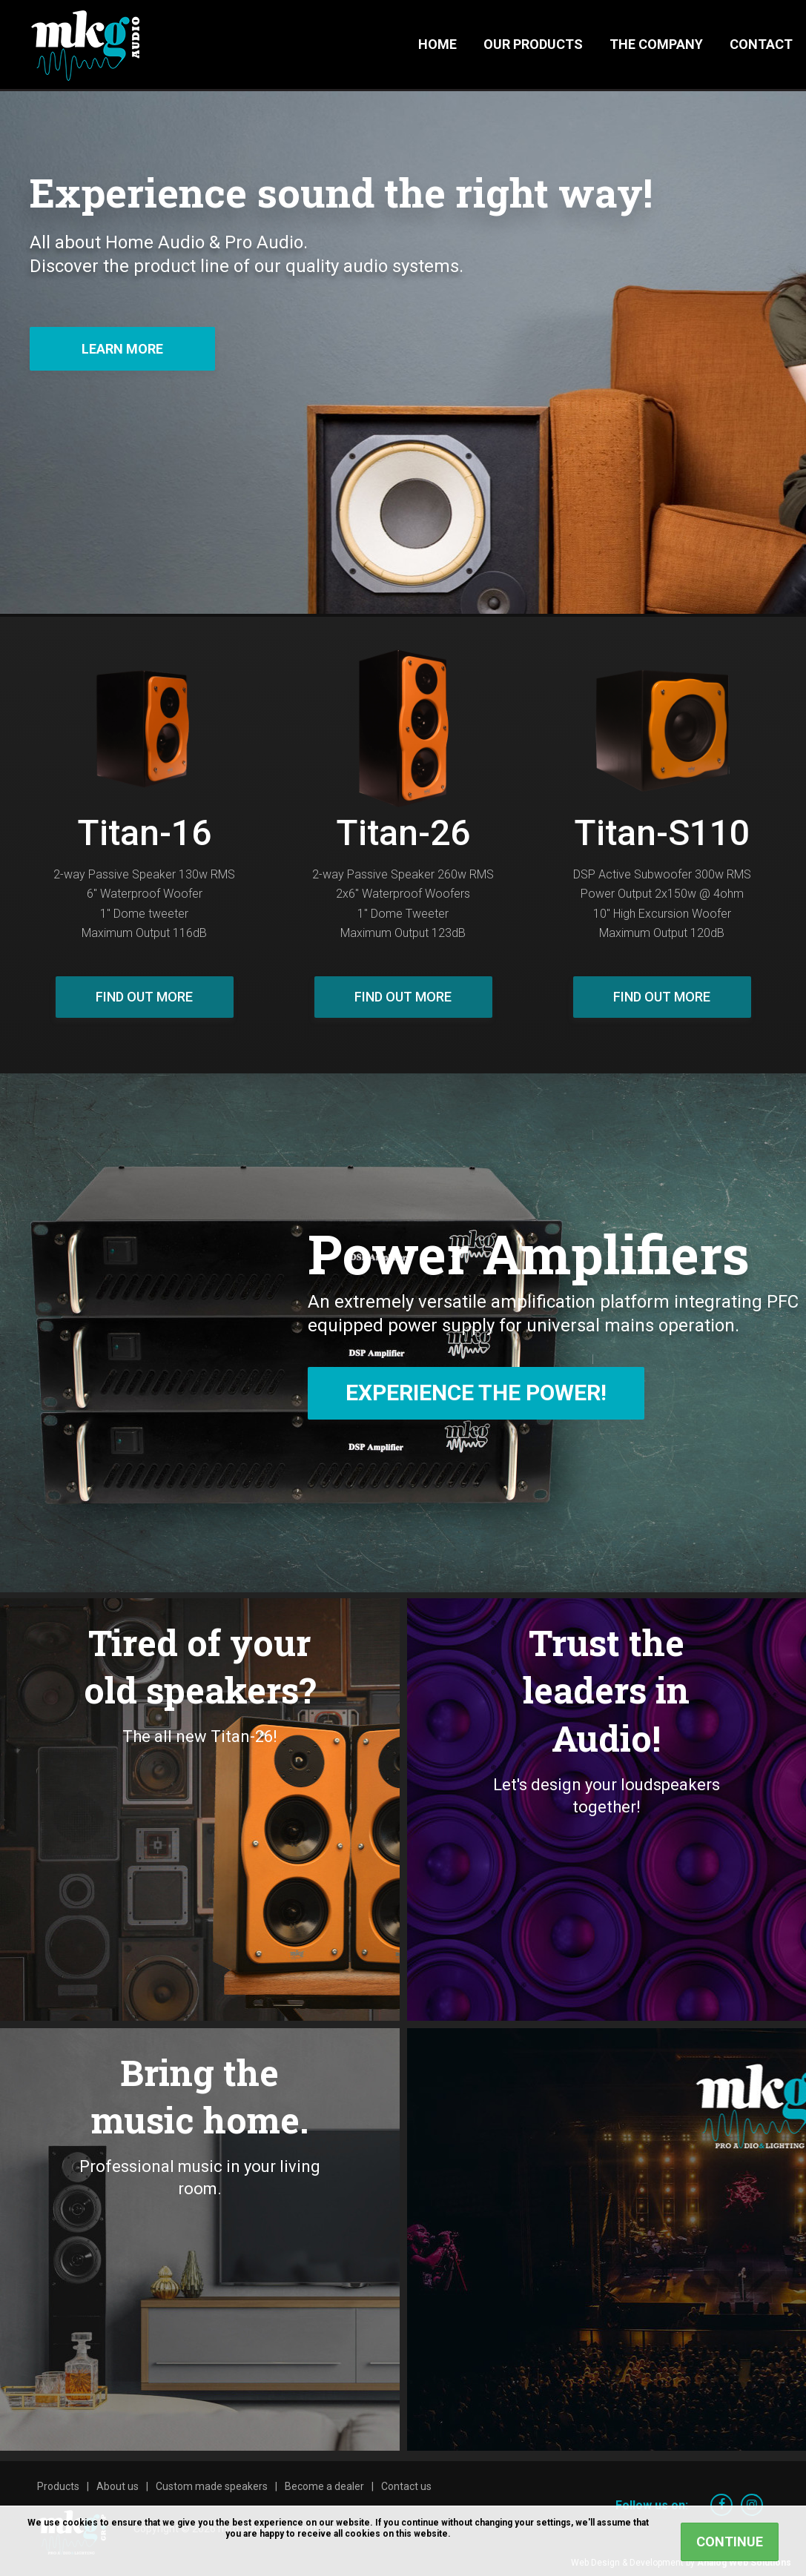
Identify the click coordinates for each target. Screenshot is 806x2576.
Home (437, 44)
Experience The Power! (476, 1392)
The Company (656, 44)
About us (117, 2486)
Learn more (122, 349)
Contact (761, 44)
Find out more (144, 996)
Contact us (406, 2486)
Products (58, 2486)
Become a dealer (324, 2486)
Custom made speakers (212, 2486)
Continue (729, 2541)
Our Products (533, 44)
